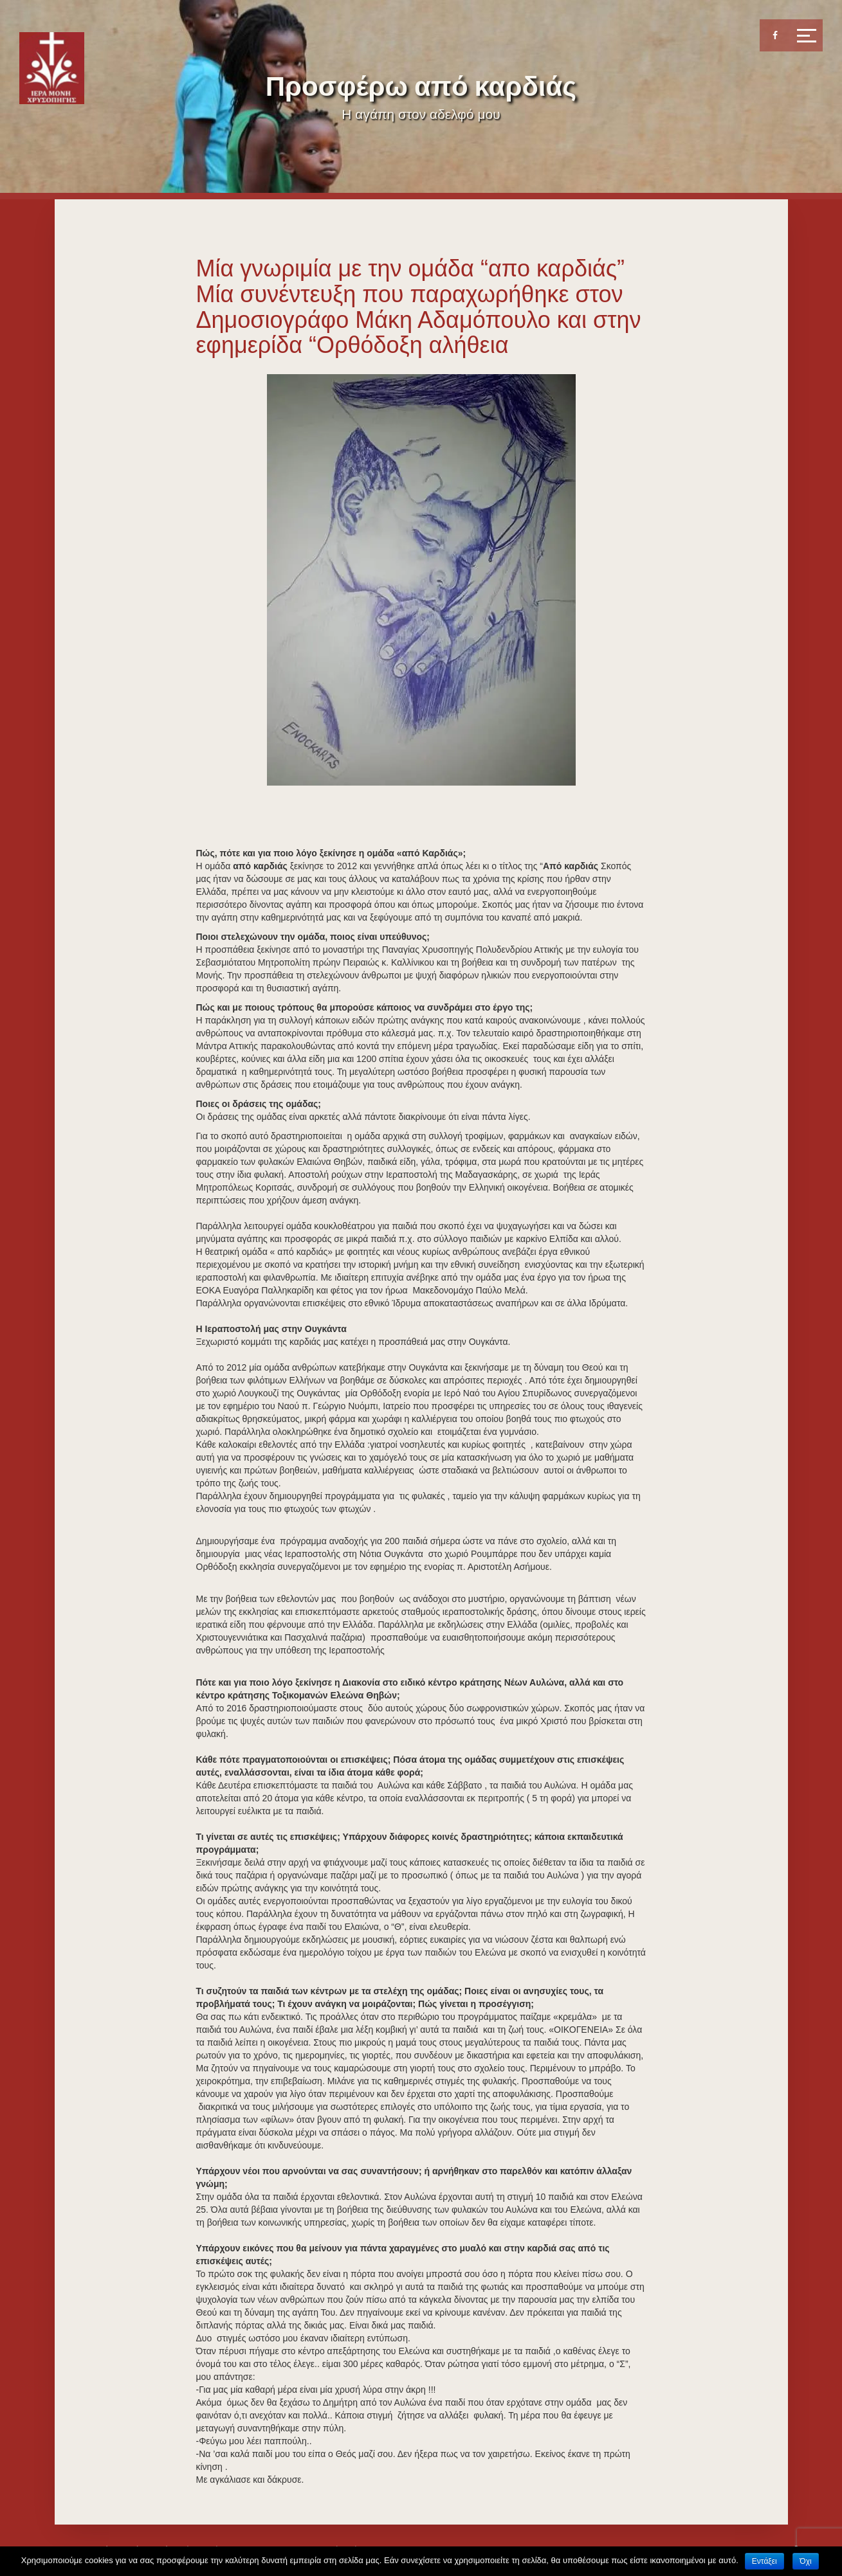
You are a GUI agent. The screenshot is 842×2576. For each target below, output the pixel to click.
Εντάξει (764, 2561)
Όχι (805, 2561)
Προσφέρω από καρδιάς (421, 86)
